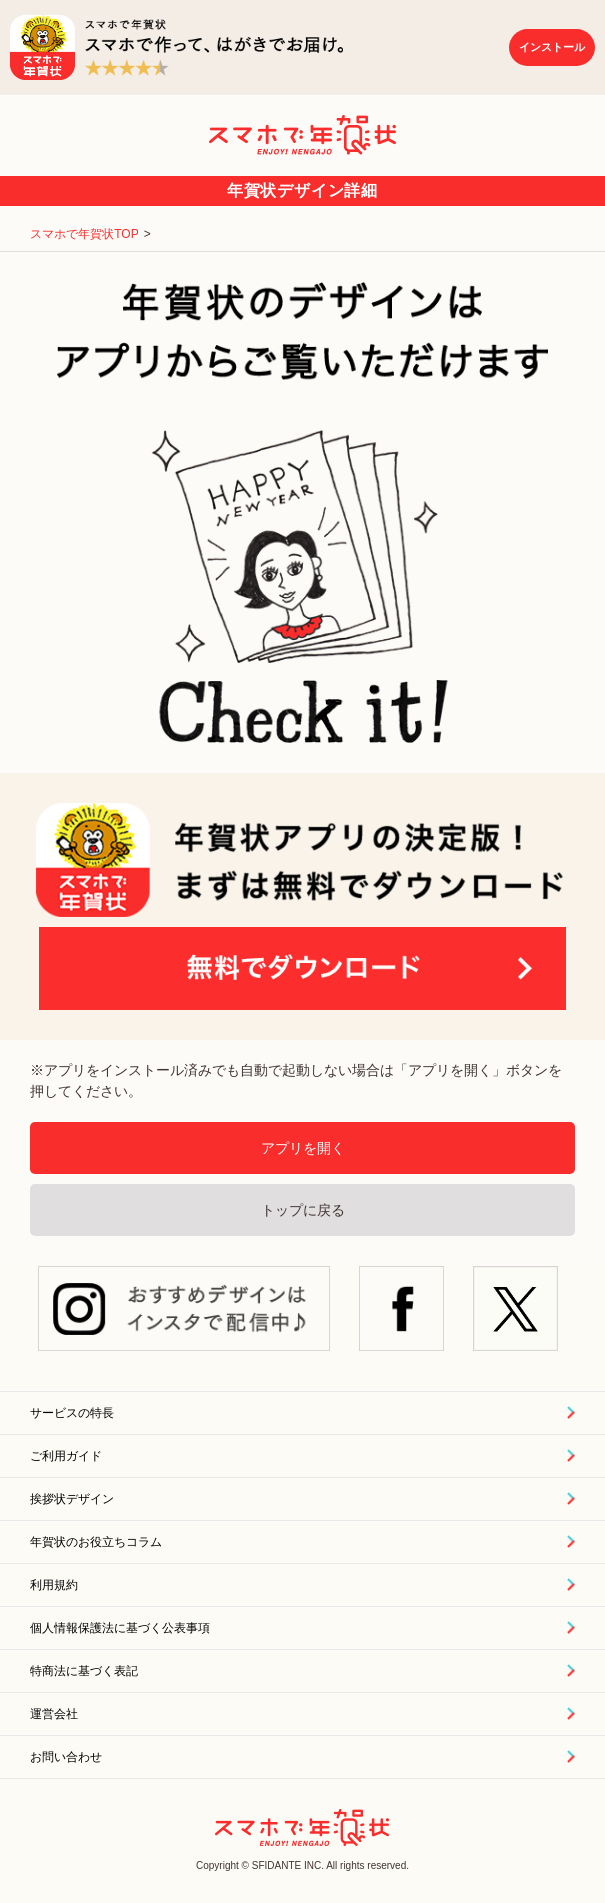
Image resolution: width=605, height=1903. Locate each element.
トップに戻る (303, 1210)
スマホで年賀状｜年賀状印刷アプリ (302, 135)
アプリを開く (303, 1148)
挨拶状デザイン (72, 1499)
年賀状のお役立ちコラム (96, 1542)
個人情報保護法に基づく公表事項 (120, 1628)
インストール (552, 47)
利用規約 (54, 1585)
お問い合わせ (66, 1757)
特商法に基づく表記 (84, 1671)
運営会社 (54, 1714)
